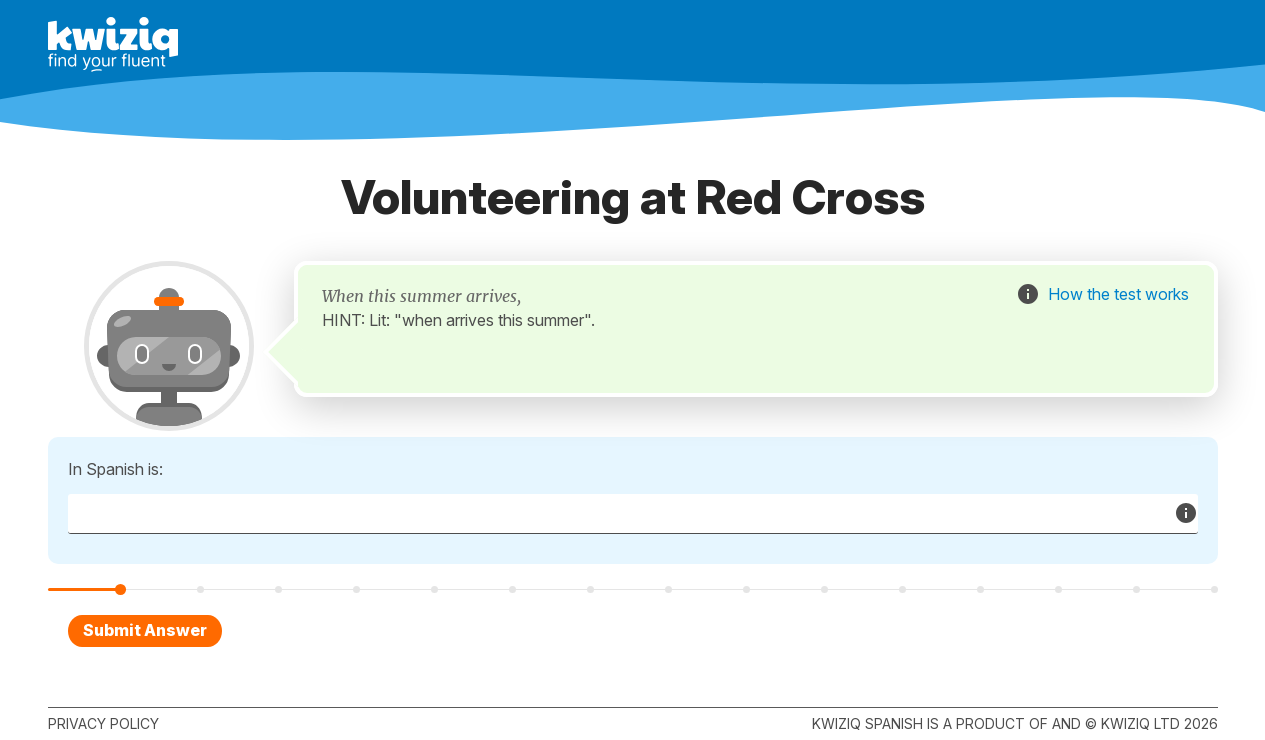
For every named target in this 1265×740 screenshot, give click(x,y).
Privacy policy (103, 723)
